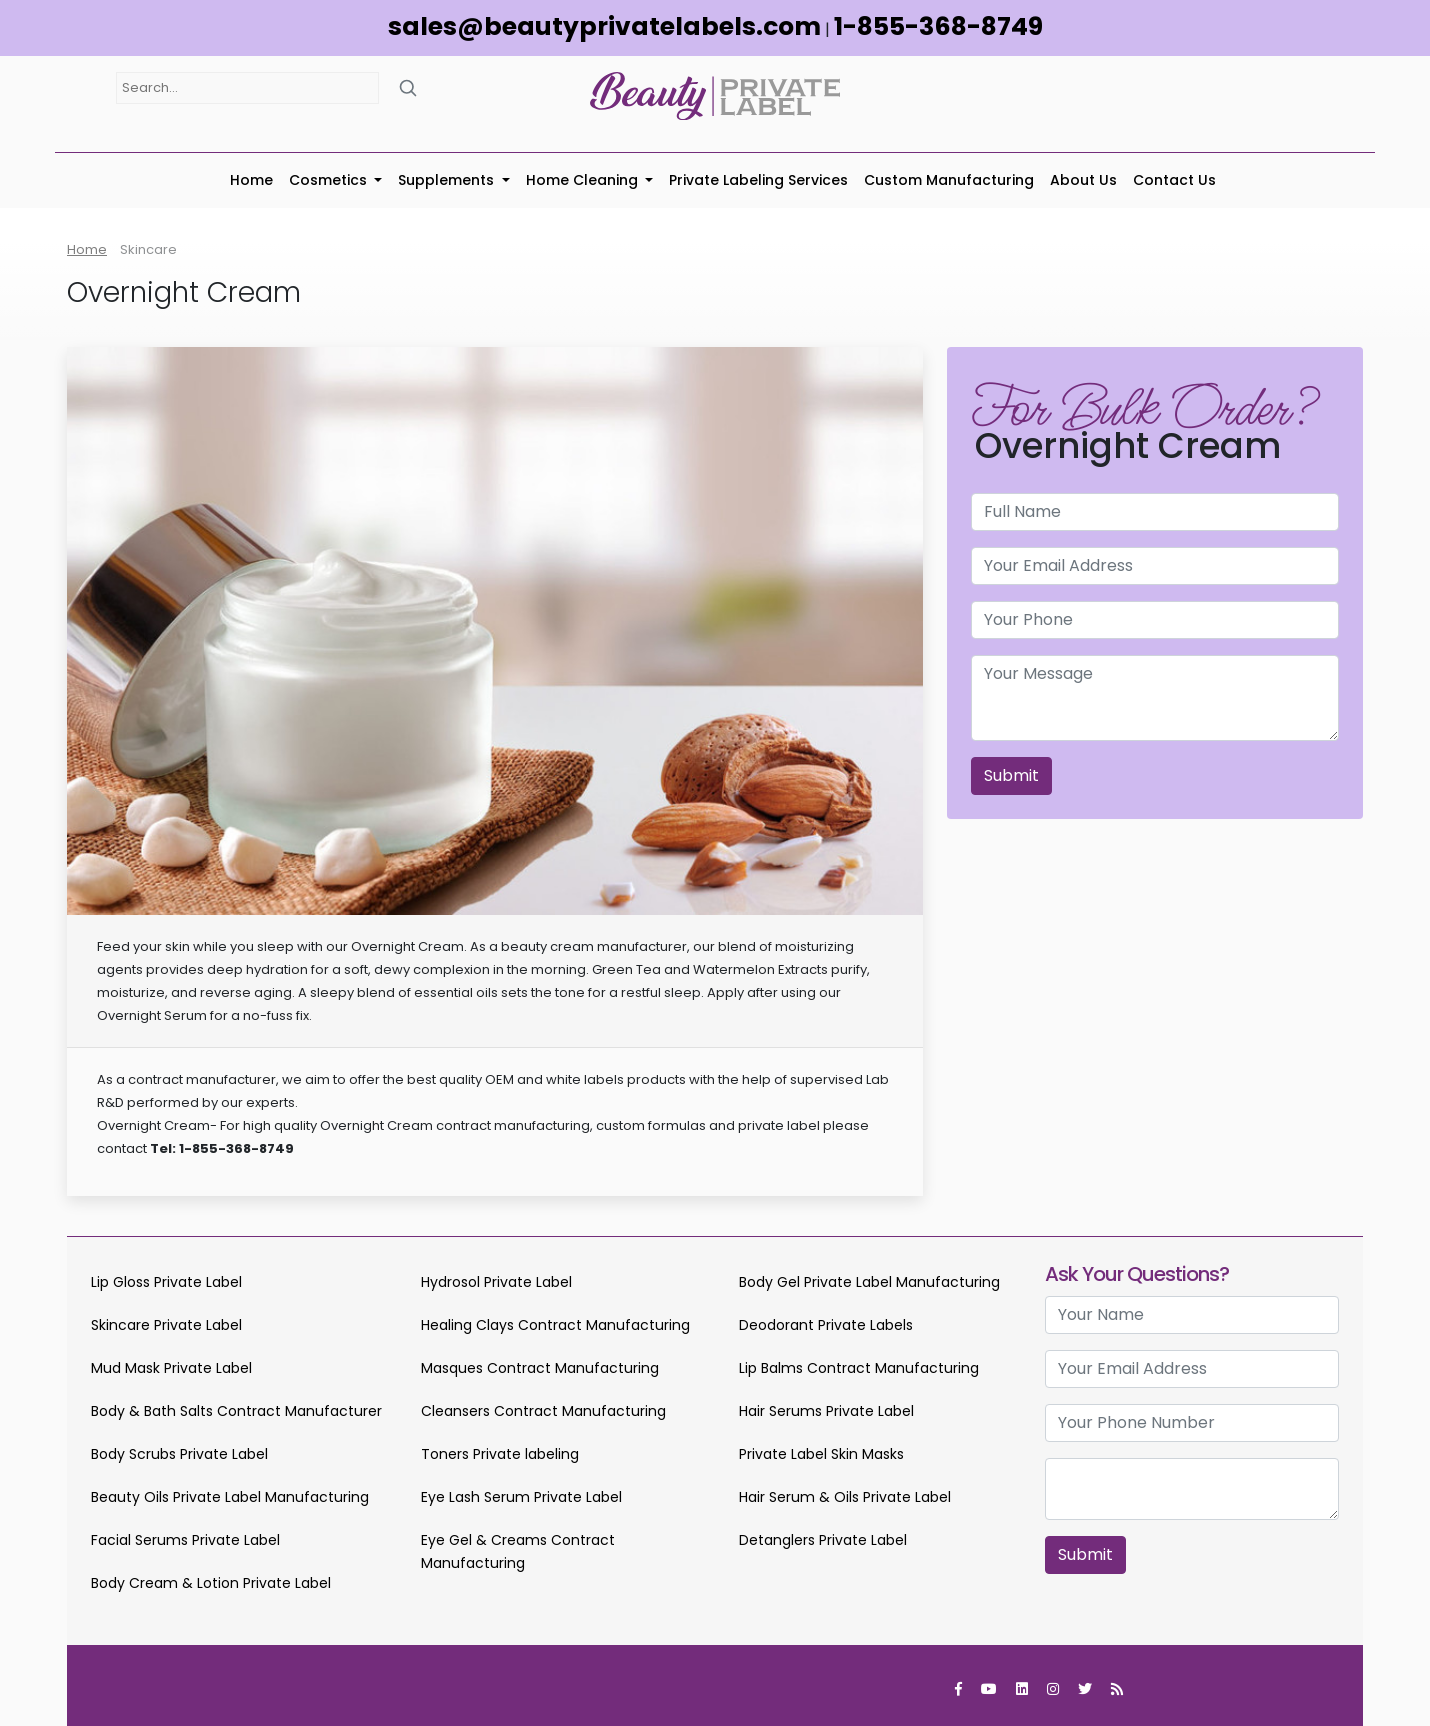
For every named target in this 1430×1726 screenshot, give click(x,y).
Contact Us (1174, 180)
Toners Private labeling (500, 1454)
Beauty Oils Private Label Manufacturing (230, 1497)
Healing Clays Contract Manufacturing (555, 1325)
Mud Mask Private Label (171, 1368)
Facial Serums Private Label (185, 1540)
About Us (1083, 180)
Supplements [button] (448, 180)
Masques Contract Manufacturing (540, 1368)
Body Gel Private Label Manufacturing (869, 1282)
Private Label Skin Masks (821, 1454)
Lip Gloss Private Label (166, 1282)
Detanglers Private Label (823, 1540)
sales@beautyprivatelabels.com (604, 26)
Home (251, 180)
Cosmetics (330, 180)
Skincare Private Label (166, 1325)
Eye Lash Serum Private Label (521, 1497)
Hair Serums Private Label (826, 1411)
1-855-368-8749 (938, 26)
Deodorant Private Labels (826, 1325)
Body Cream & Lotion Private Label (211, 1583)
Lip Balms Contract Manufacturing (859, 1368)
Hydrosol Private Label (496, 1282)
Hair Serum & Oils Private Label (845, 1497)
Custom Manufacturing (949, 180)
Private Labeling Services (758, 180)
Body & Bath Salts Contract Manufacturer (236, 1411)
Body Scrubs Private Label (179, 1454)
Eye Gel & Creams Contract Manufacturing (518, 1551)
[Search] (408, 87)
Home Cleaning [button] (584, 180)
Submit (1011, 775)
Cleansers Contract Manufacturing (543, 1411)
